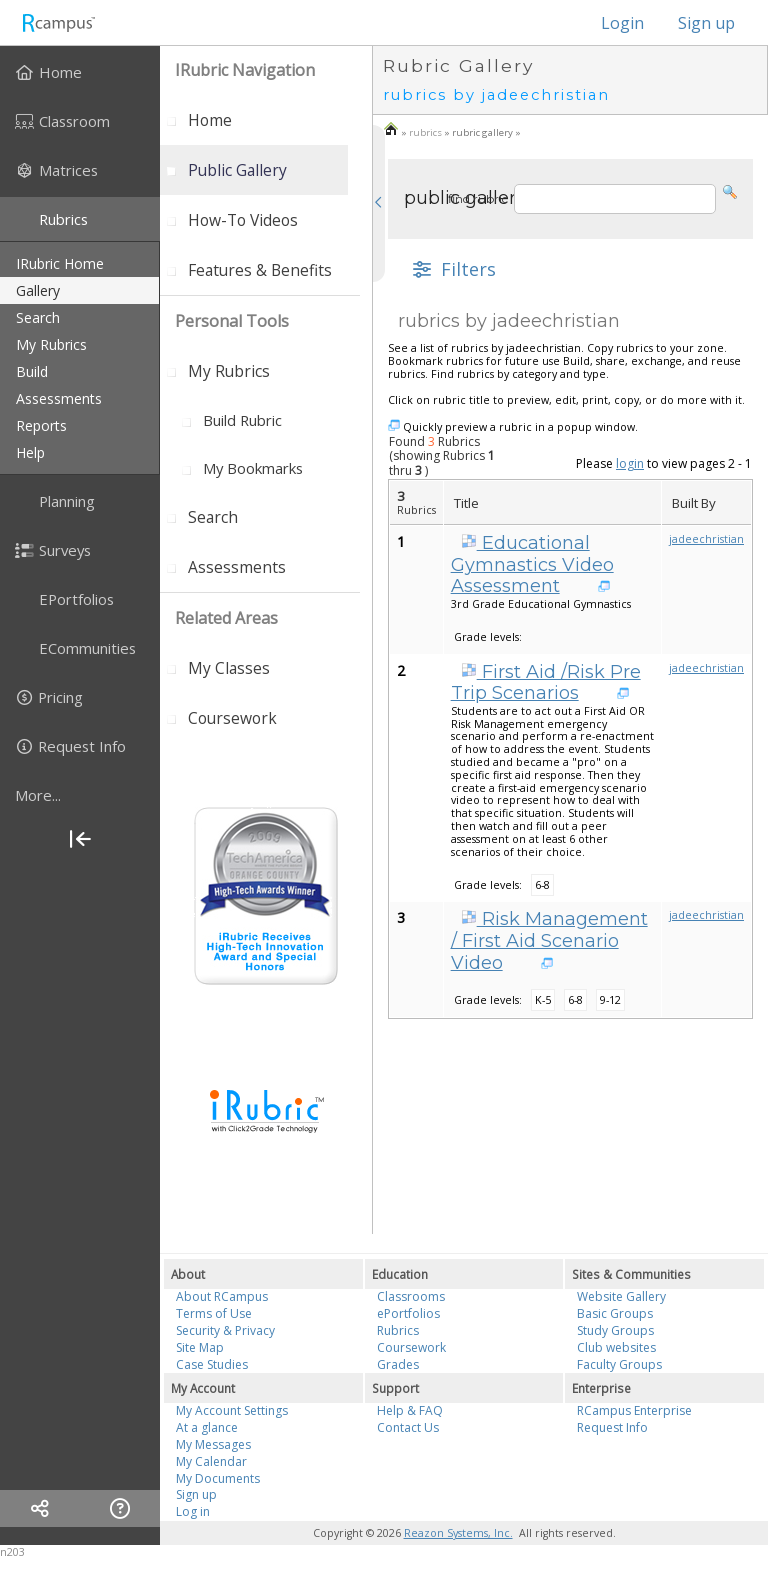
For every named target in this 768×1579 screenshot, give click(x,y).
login (630, 463)
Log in (193, 1511)
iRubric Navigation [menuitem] (245, 70)
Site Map (200, 1347)
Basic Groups (615, 1313)
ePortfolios (408, 1313)
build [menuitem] (32, 371)
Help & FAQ (410, 1410)
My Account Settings (232, 1410)
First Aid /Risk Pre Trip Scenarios (546, 683)
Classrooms (411, 1296)
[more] (80, 795)
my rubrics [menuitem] (51, 344)
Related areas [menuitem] (226, 618)
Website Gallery (621, 1296)
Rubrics (398, 1330)
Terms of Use (214, 1313)
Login (612, 23)
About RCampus (222, 1296)
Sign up (706, 23)
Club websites (616, 1347)
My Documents (218, 1478)
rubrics (425, 132)
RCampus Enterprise (634, 1410)
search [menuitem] (38, 317)
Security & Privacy (225, 1330)
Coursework (411, 1347)
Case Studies (212, 1364)
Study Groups (615, 1330)
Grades (398, 1364)
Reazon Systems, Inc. (458, 1533)
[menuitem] (80, 72)
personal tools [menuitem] (232, 321)
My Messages (213, 1444)
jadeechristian (706, 539)
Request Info (612, 1427)
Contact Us (408, 1427)
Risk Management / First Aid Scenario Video (549, 940)
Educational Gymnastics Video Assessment (532, 564)
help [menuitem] (30, 452)
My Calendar (211, 1461)
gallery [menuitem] (38, 290)
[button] (730, 190)
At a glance (207, 1427)
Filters (452, 269)
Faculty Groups (619, 1364)
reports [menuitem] (41, 425)
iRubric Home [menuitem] (60, 263)
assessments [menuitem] (59, 398)
